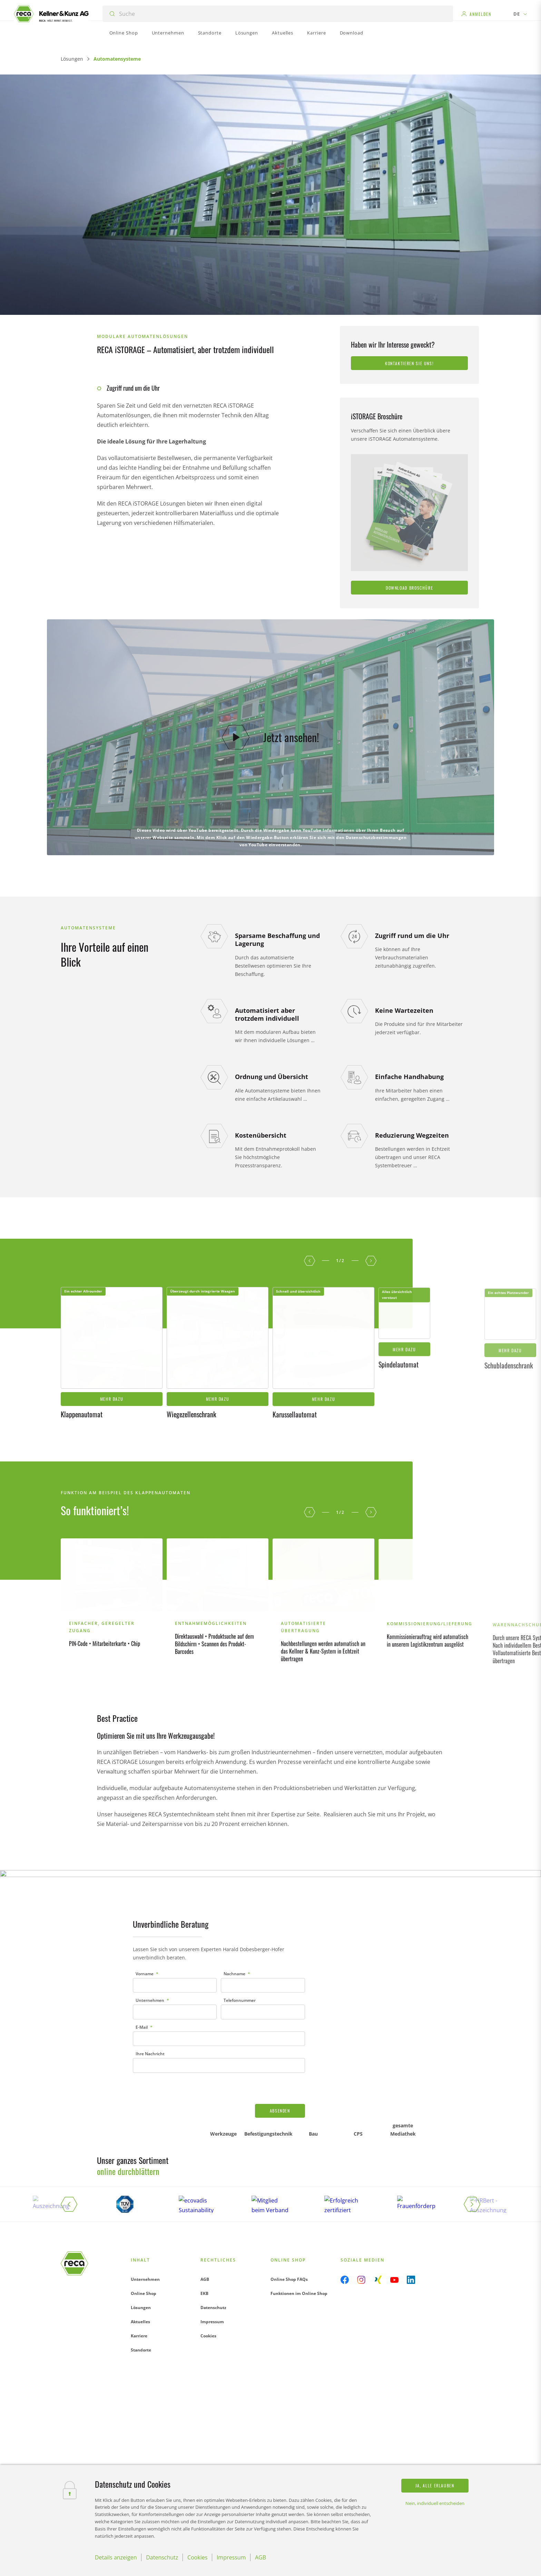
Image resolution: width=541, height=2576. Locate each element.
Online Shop (143, 2212)
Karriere (139, 2255)
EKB (204, 2212)
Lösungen (72, 59)
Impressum (212, 2241)
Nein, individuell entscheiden (434, 2503)
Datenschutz (213, 2226)
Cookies (208, 2255)
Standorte (141, 2269)
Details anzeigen (116, 2557)
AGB (204, 2198)
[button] (309, 1186)
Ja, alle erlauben (434, 2485)
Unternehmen (145, 2198)
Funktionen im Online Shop (298, 2212)
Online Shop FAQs (289, 2198)
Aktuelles (140, 2241)
